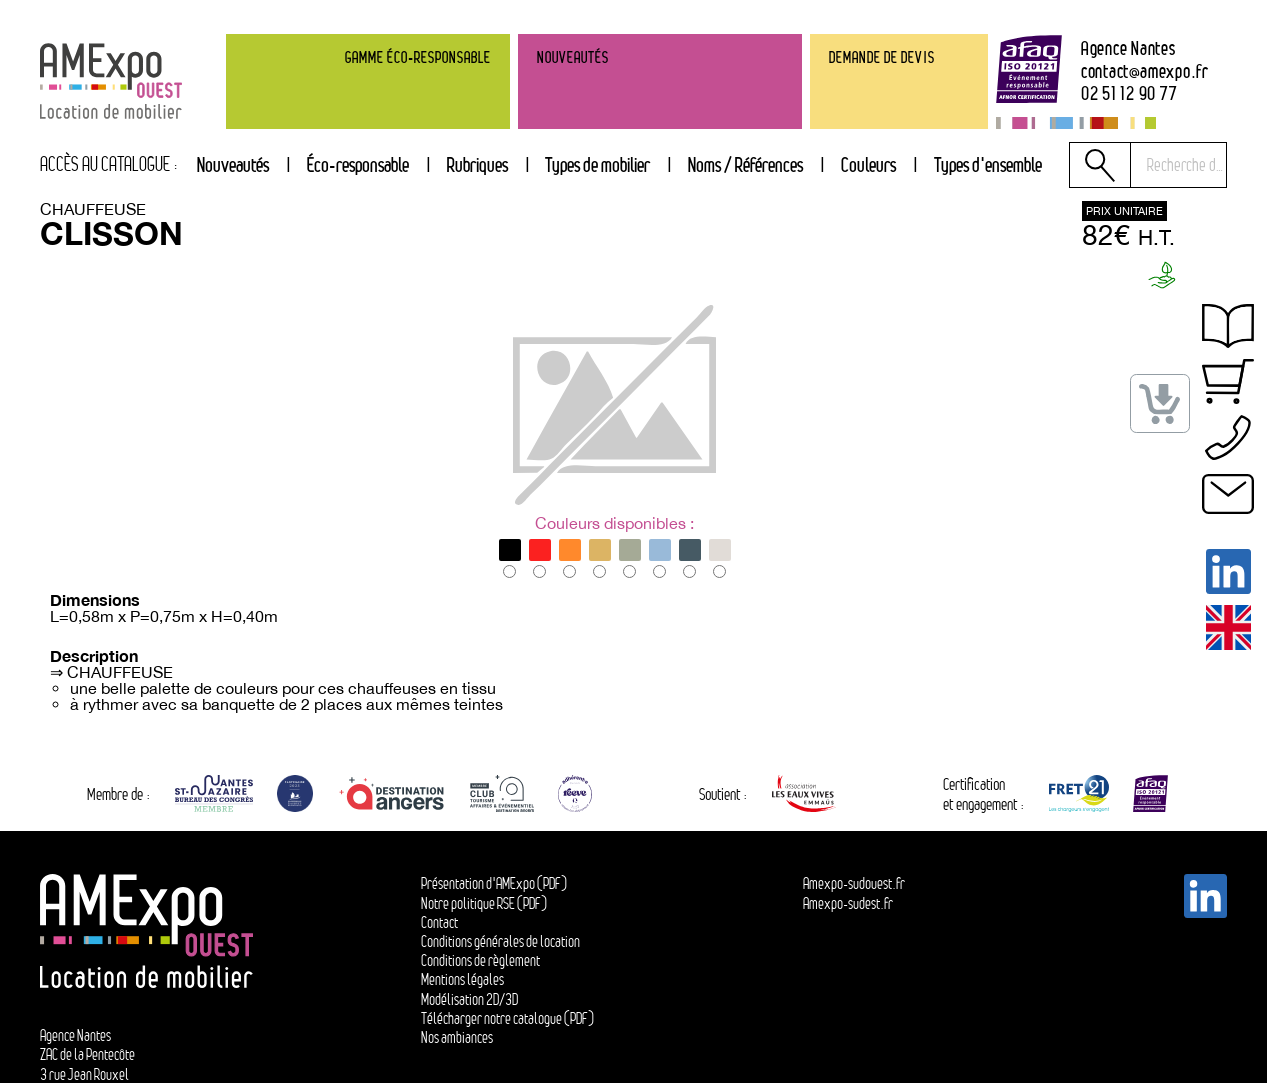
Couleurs (868, 164)
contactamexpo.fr (1145, 71)
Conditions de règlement (480, 960)
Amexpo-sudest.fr (848, 903)
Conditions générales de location (500, 941)
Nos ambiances (457, 1037)
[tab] (477, 165)
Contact (439, 922)
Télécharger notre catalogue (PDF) (507, 1018)
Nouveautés (233, 164)
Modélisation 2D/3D (469, 999)
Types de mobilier (597, 164)
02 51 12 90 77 (1129, 93)
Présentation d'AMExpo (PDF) (494, 883)
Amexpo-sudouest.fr (854, 883)
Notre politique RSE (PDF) (484, 903)
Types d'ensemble (988, 164)
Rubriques (477, 164)
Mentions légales (462, 979)
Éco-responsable (358, 164)
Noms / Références (745, 164)
